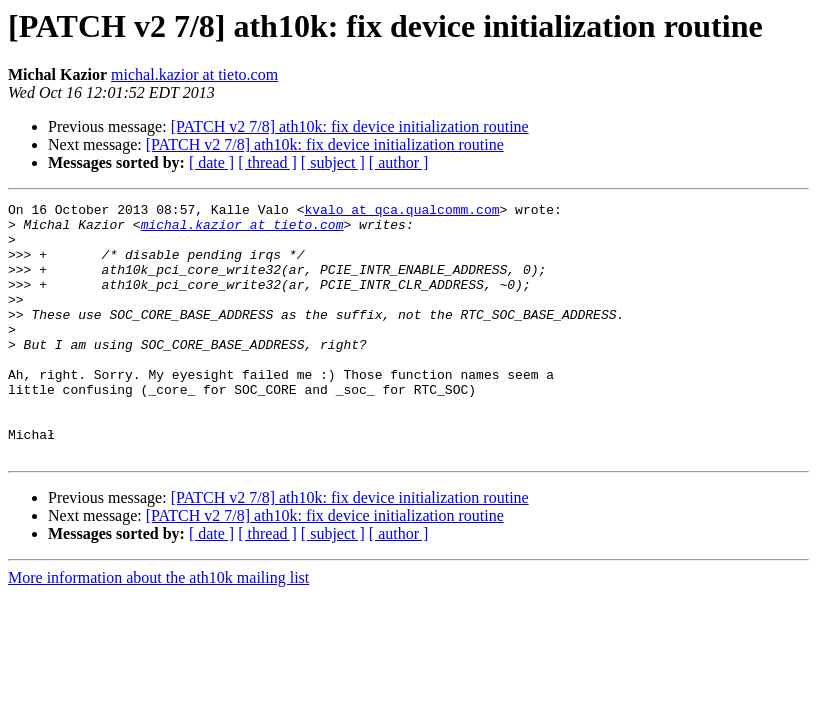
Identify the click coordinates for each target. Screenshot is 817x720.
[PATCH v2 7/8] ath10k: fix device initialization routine (350, 126)
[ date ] (211, 162)
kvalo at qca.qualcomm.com (401, 212)
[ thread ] (267, 162)
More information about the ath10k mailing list (158, 628)
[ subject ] (333, 162)
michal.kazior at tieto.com (194, 74)
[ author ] (399, 162)
